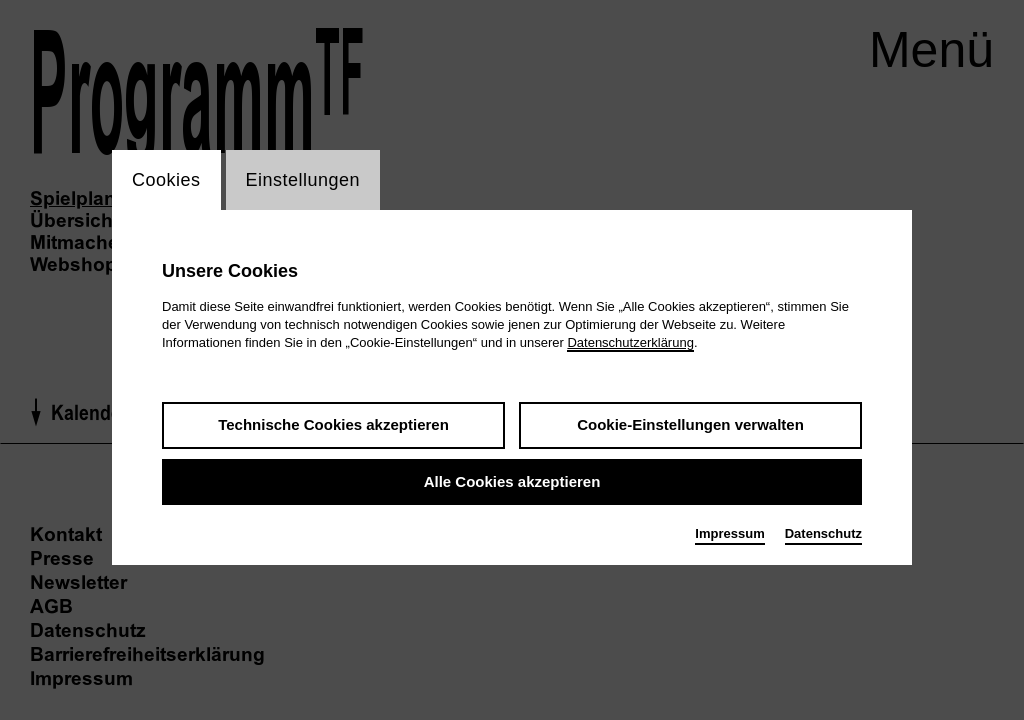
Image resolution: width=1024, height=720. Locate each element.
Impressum (729, 533)
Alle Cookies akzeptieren (512, 481)
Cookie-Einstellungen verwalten (690, 424)
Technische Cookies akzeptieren (333, 424)
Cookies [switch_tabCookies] (166, 180)
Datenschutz (823, 533)
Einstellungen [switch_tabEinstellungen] (303, 180)
